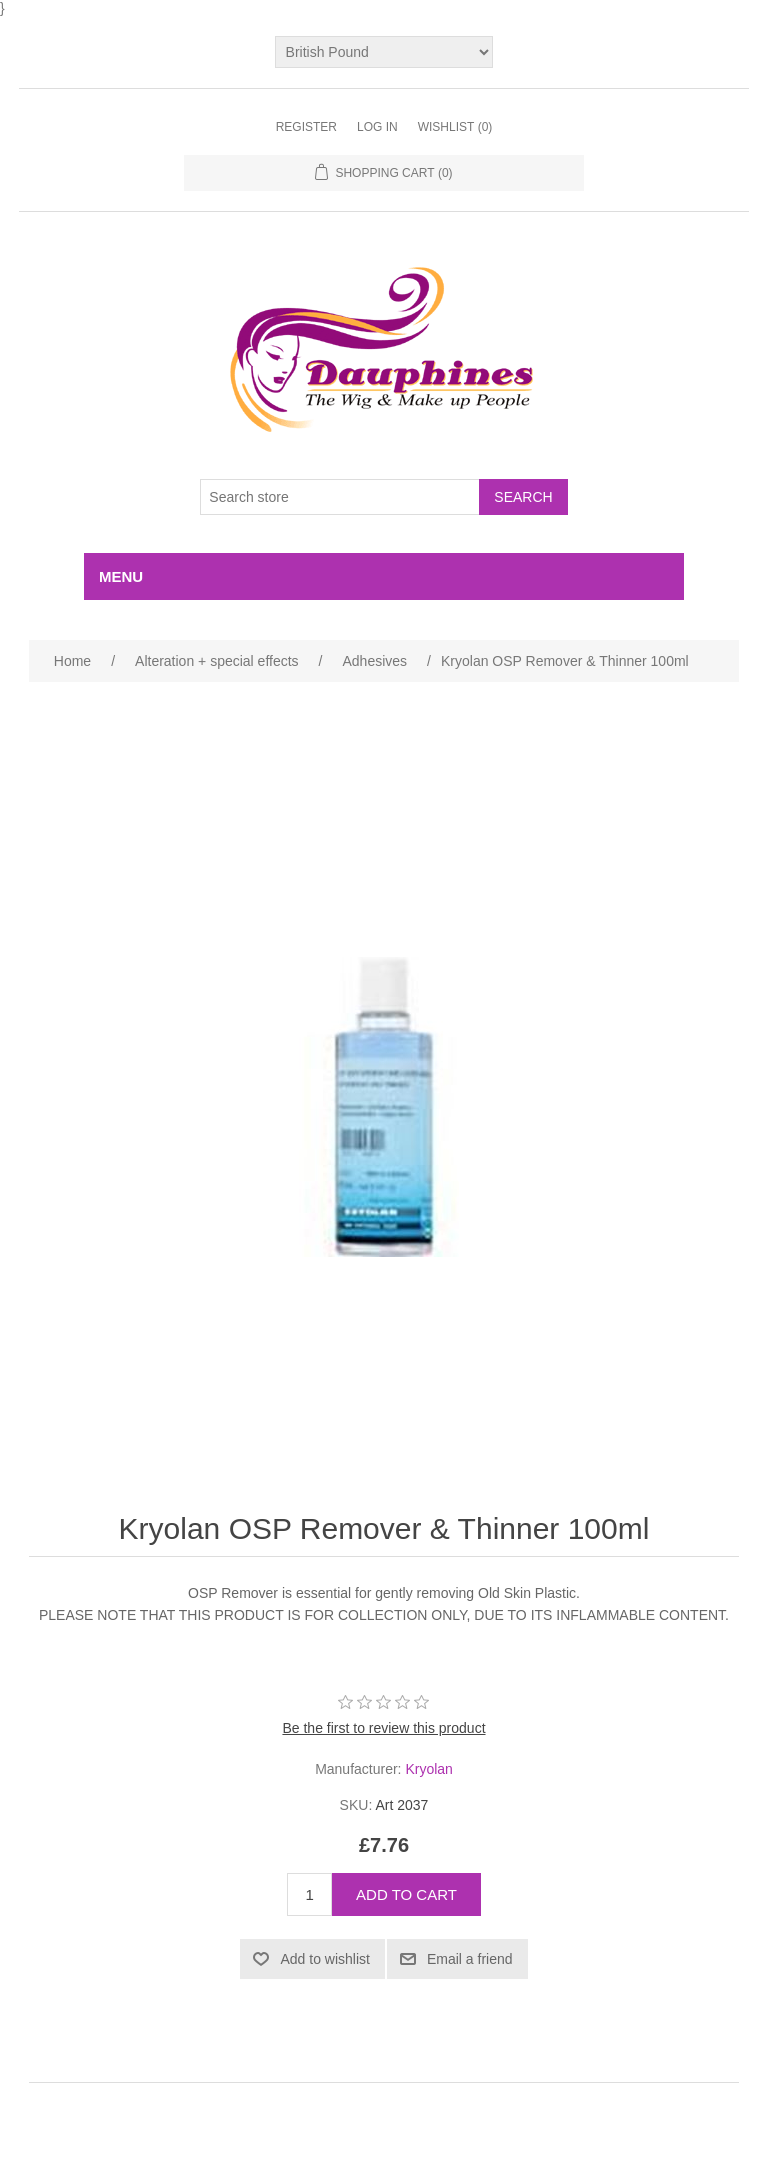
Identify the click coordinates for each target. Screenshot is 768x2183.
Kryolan (428, 1769)
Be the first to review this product (383, 1728)
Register (306, 127)
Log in (377, 127)
